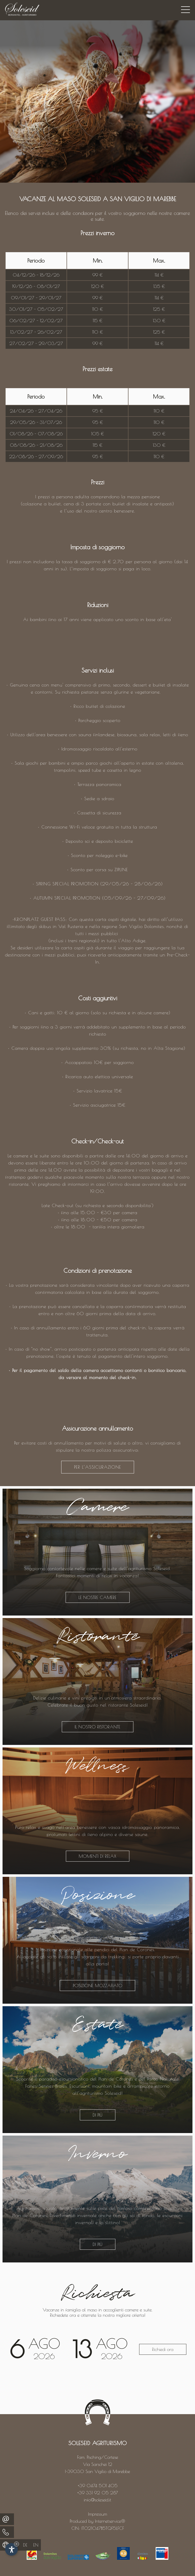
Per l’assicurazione (97, 1467)
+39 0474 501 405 (98, 2485)
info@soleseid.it (97, 2499)
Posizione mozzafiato (97, 1985)
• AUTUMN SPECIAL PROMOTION (65, 898)
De (25, 2545)
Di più (97, 2115)
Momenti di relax (97, 1856)
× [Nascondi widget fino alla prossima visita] (16, 2544)
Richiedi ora (157, 2349)
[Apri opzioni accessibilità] (11, 2549)
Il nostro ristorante (97, 1726)
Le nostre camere (97, 1597)
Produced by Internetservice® (97, 2521)
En (35, 2545)
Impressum (97, 2514)
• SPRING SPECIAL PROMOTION (65, 883)
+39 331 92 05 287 (97, 2492)
